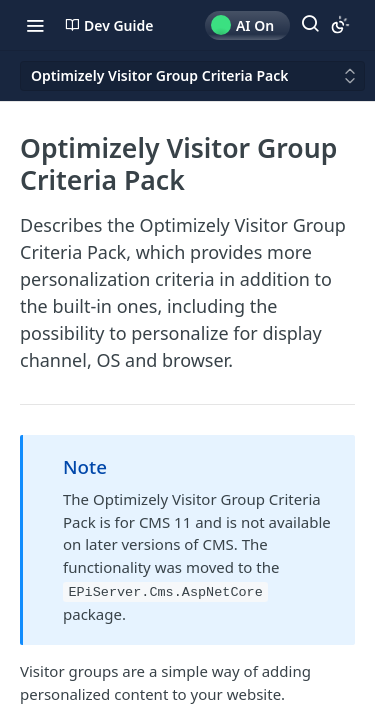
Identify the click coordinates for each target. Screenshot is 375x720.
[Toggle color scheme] (340, 25)
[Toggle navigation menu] (35, 25)
